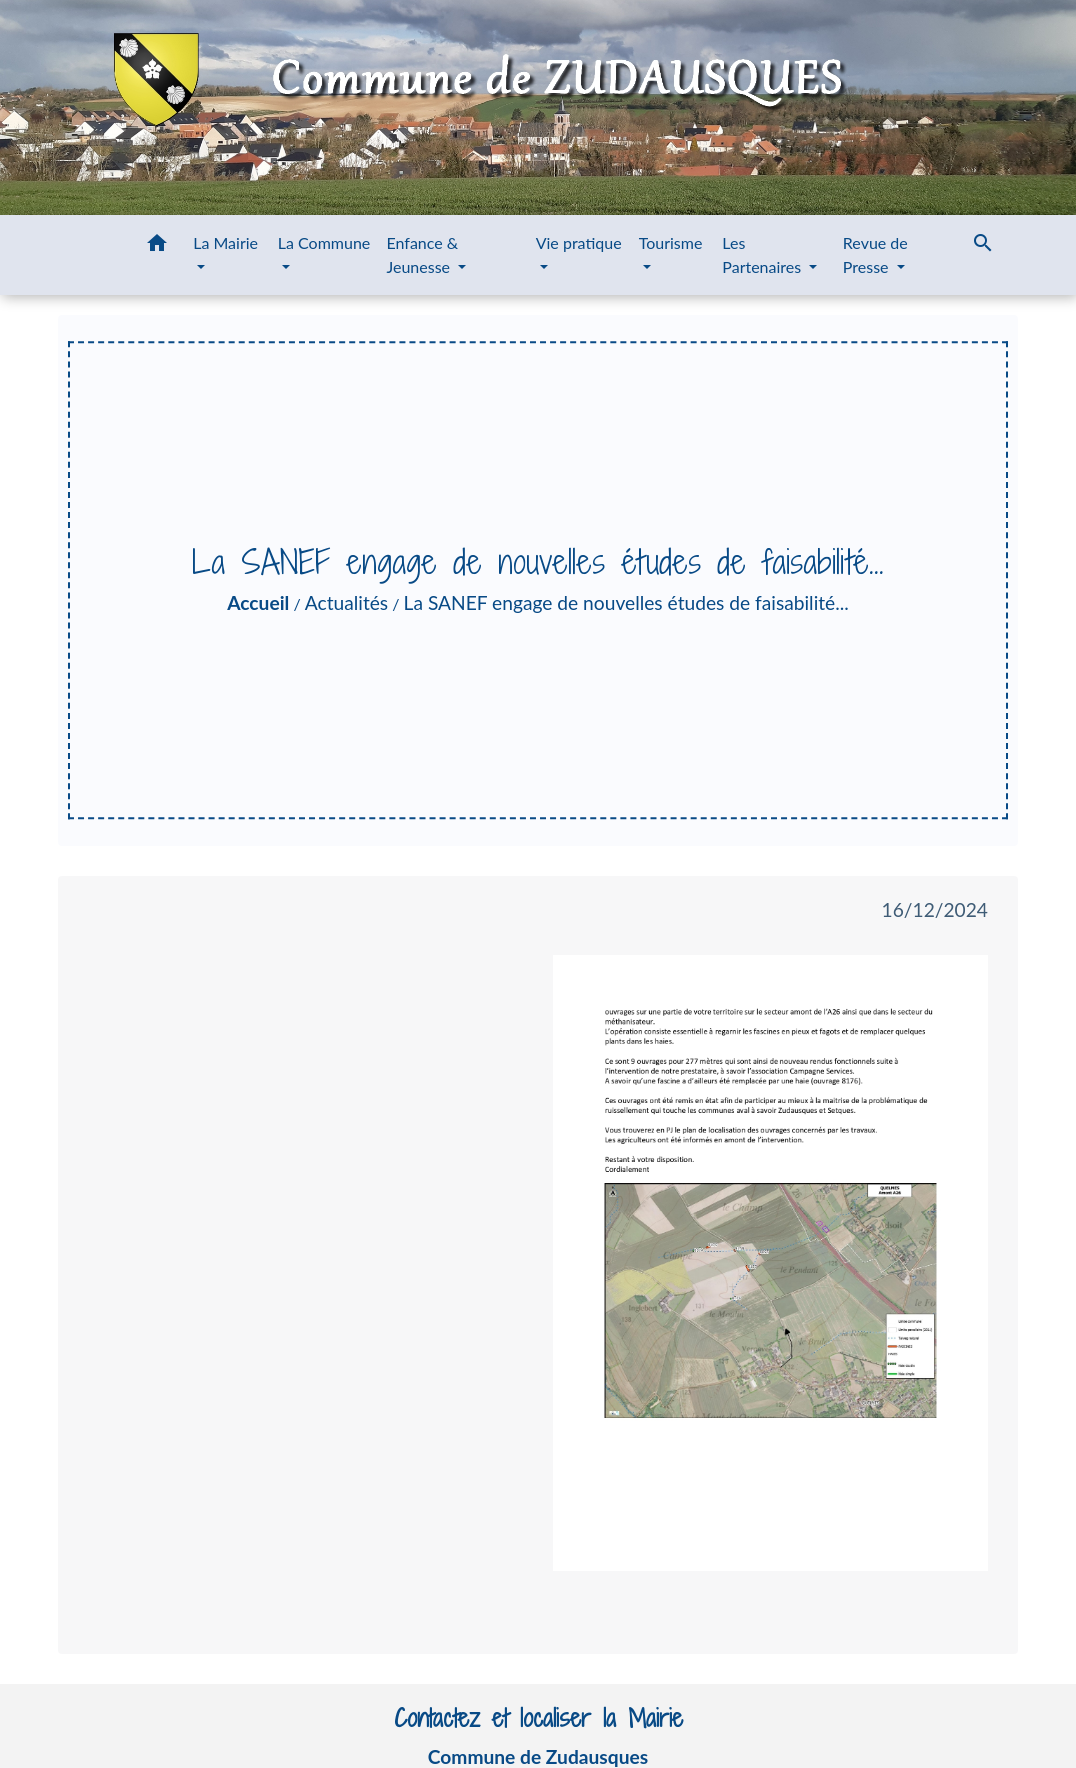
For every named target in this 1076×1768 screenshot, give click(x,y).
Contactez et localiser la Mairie (538, 1718)
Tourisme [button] (671, 242)
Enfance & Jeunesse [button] (423, 254)
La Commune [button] (324, 242)
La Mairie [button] (225, 242)
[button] (157, 246)
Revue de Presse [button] (875, 254)
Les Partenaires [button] (763, 254)
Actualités (346, 602)
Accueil (258, 602)
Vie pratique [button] (579, 242)
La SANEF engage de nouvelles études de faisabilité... (626, 602)
